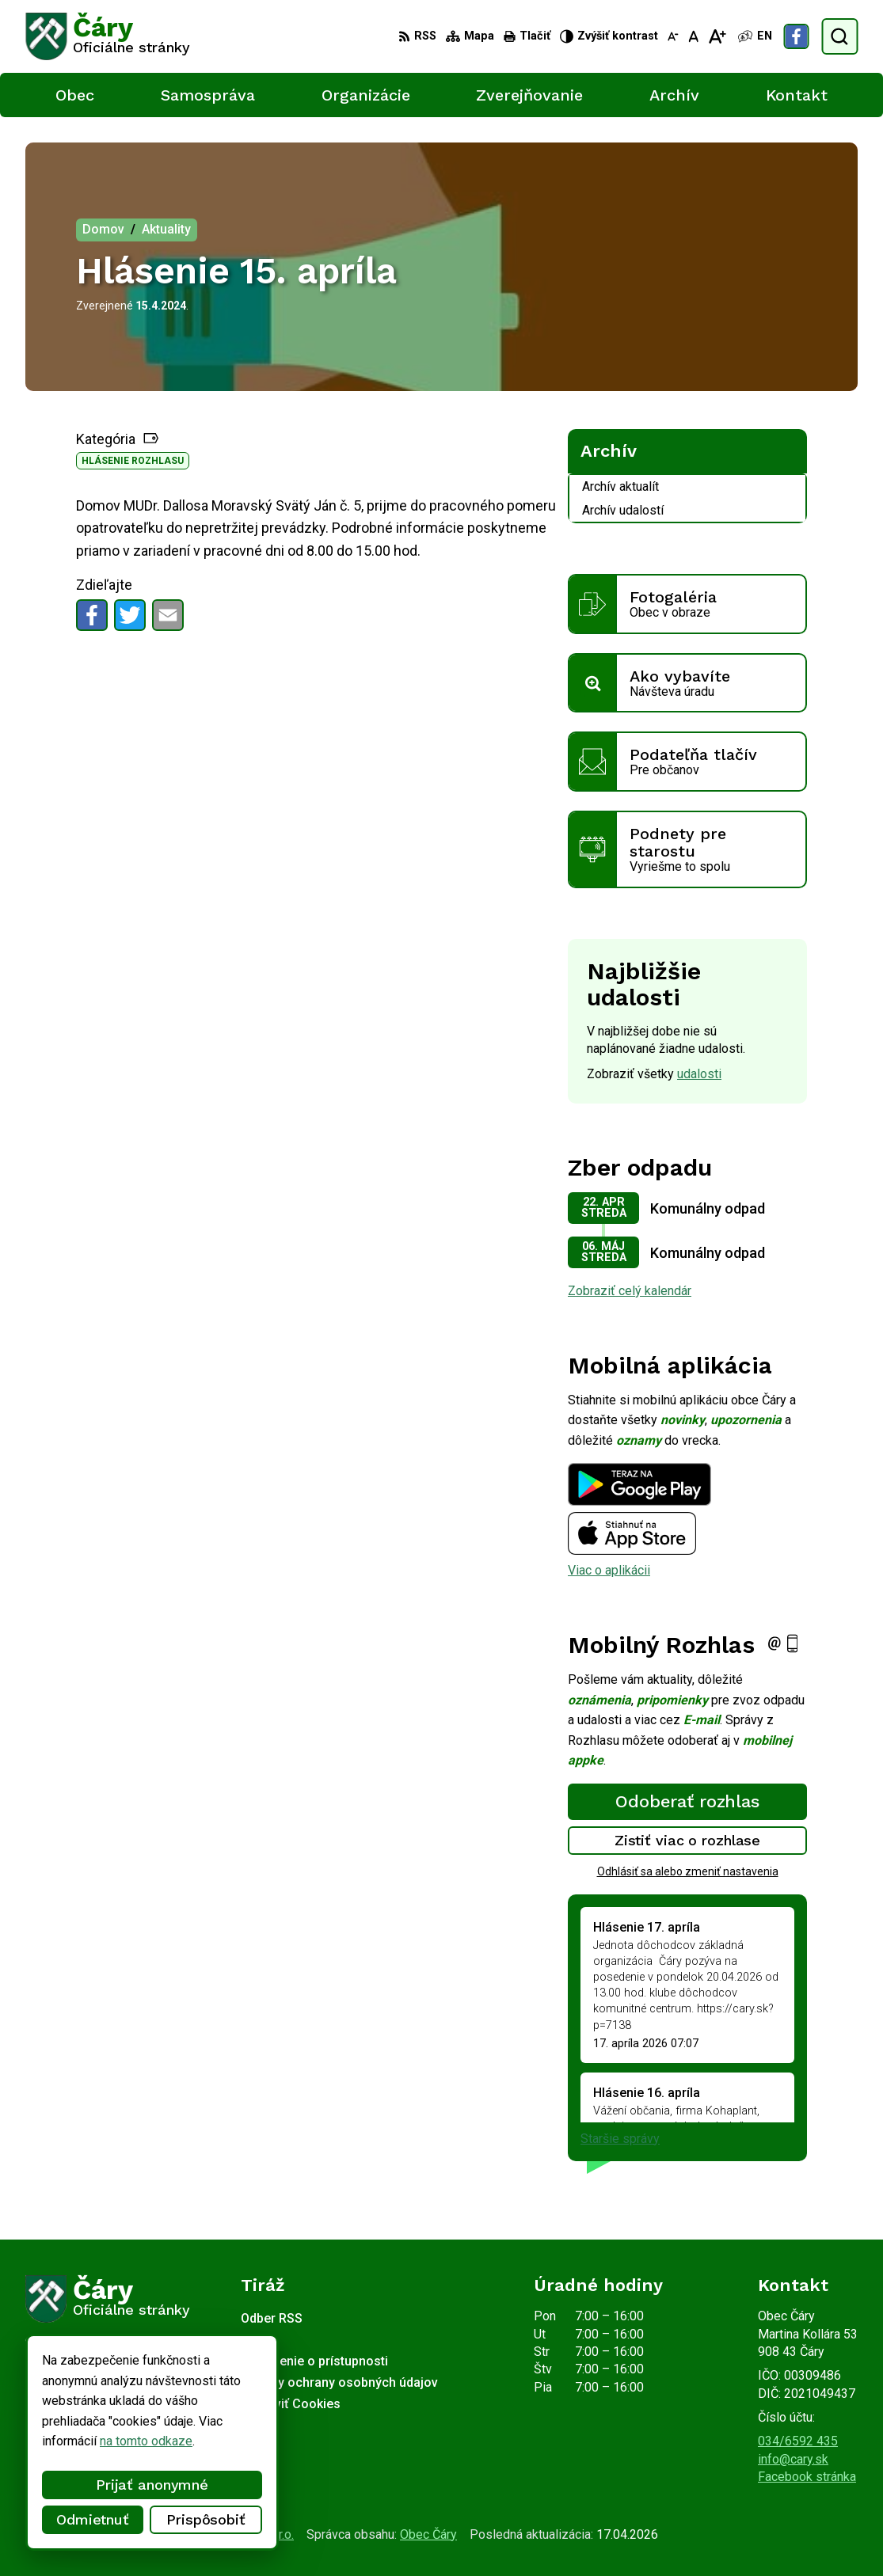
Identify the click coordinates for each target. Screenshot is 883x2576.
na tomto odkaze (94, 2441)
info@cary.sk (793, 2459)
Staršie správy (620, 2138)
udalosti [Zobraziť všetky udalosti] (699, 1073)
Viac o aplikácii (609, 1570)
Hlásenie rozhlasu (133, 460)
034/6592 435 (798, 2441)
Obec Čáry (428, 2534)
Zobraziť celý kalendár (629, 1290)
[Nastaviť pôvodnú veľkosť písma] (693, 36)
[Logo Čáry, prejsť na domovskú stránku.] (107, 36)
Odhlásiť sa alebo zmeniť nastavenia (687, 1871)
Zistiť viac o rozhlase (688, 1840)
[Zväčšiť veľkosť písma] (717, 36)
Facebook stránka (807, 2476)
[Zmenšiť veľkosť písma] (673, 36)
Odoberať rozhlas (687, 1801)
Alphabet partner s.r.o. (234, 2534)
